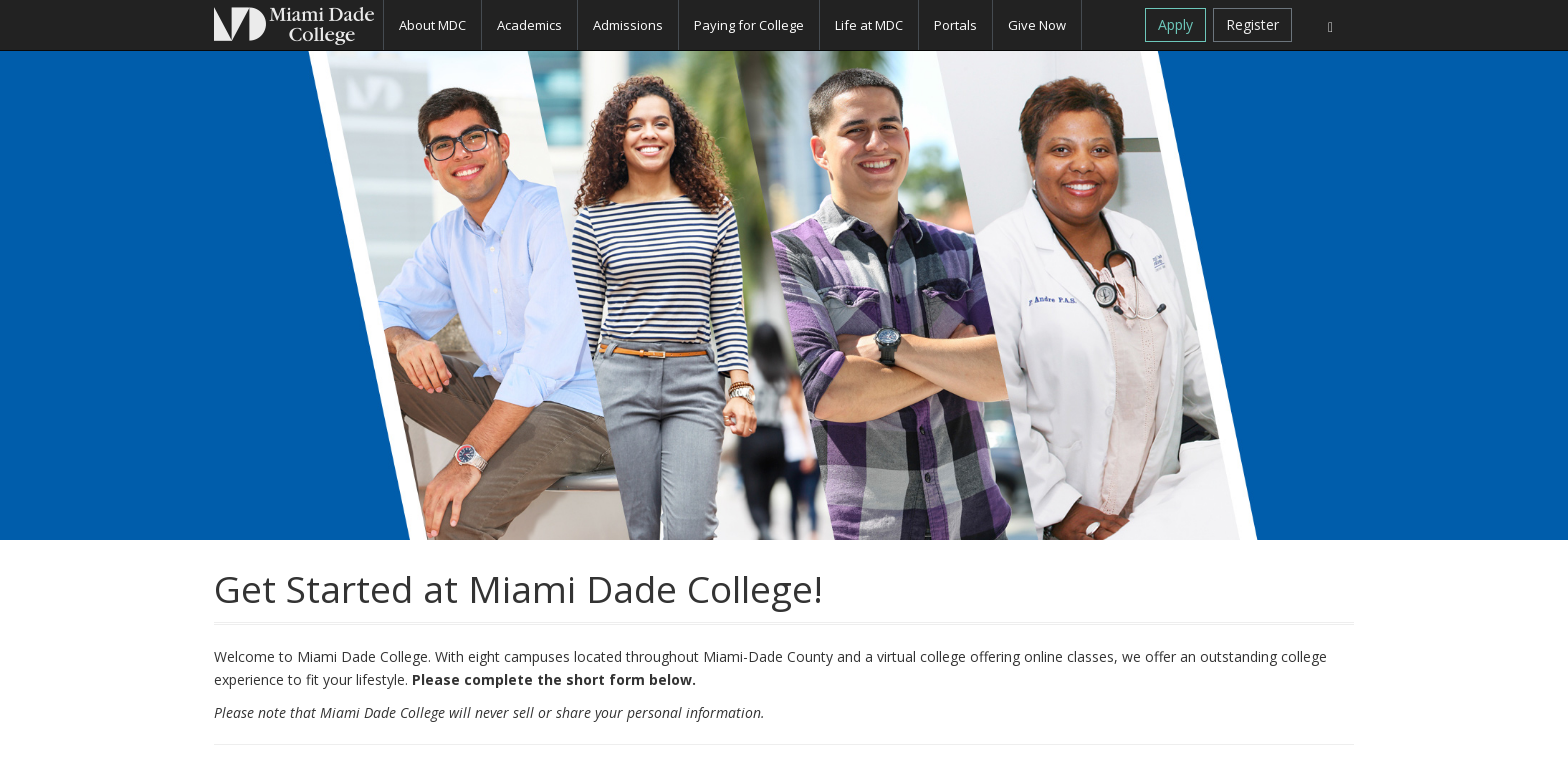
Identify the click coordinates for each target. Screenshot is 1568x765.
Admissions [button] (628, 25)
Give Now (1037, 25)
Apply (1175, 24)
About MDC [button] (432, 25)
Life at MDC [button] (869, 25)
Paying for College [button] (749, 25)
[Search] (1330, 25)
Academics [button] (529, 25)
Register (1252, 24)
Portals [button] (955, 25)
